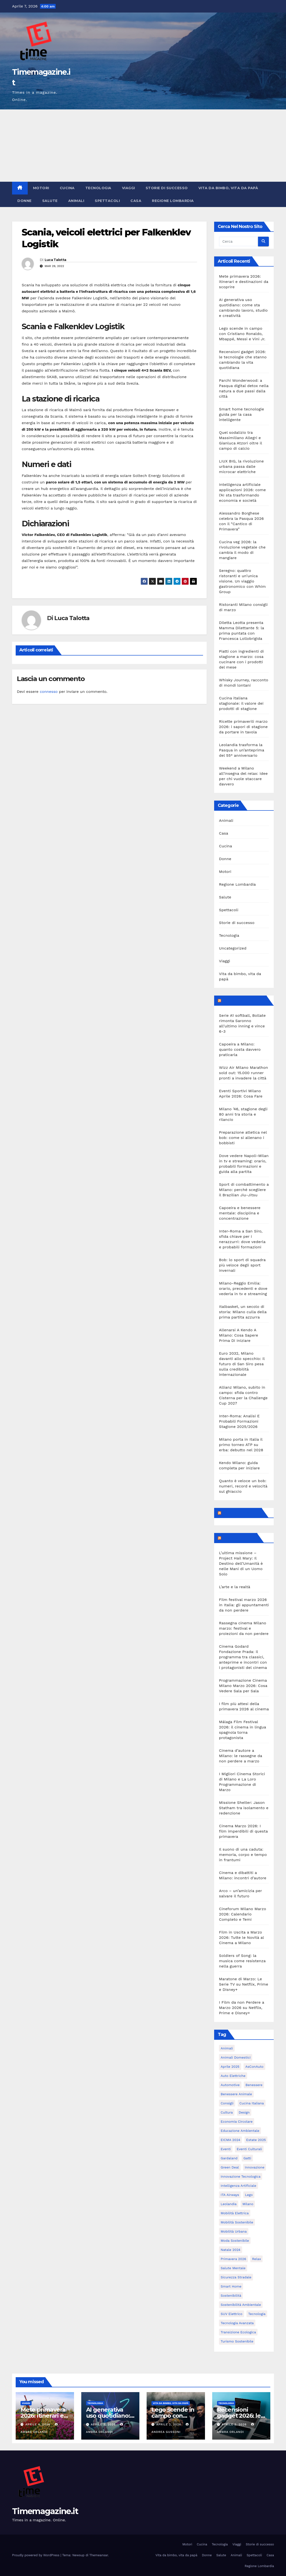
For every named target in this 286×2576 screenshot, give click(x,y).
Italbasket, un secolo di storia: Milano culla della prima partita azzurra (242, 1311)
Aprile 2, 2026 (169, 2424)
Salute (50, 201)
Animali (76, 201)
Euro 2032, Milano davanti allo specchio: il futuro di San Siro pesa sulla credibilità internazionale (242, 1364)
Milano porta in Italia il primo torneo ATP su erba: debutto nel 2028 (241, 1444)
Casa (135, 201)
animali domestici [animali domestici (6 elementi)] (236, 2057)
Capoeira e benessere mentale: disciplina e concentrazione (239, 1213)
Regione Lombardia (173, 201)
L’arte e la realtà (234, 1587)
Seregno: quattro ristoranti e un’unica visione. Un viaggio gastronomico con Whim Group (242, 581)
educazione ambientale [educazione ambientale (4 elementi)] (240, 2131)
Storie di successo (167, 188)
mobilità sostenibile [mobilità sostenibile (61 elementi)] (237, 2222)
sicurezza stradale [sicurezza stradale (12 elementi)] (236, 2277)
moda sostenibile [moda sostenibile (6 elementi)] (235, 2240)
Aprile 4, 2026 (38, 2424)
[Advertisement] (143, 145)
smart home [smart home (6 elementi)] (231, 2286)
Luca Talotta (55, 260)
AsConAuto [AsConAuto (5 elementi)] (254, 2066)
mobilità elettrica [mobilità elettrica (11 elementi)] (235, 2213)
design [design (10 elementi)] (244, 2112)
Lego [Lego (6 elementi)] (249, 2195)
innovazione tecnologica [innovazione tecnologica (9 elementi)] (240, 2176)
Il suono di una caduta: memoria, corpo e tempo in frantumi (243, 1854)
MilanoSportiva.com (243, 1000)
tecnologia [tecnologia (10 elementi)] (257, 2314)
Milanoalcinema (238, 1537)
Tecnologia (98, 188)
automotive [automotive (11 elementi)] (230, 2085)
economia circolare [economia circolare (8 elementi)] (236, 2121)
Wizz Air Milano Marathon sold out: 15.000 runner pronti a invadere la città (243, 1072)
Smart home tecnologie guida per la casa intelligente (241, 414)
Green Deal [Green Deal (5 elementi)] (230, 2167)
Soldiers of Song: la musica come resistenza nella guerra (242, 1960)
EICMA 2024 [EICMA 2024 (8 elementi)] (230, 2140)
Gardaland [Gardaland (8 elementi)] (229, 2158)
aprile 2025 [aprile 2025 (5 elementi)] (230, 2066)
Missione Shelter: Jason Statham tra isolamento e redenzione (243, 1807)
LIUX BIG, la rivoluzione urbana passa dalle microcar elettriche (241, 466)
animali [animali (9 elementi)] (227, 2048)
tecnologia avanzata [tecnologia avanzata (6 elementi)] (237, 2323)
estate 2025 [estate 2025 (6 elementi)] (256, 2140)
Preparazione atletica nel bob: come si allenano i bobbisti (243, 1137)
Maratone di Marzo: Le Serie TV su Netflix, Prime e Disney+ (243, 1984)
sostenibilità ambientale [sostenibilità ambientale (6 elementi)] (241, 2305)
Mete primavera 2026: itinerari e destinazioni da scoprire (243, 281)
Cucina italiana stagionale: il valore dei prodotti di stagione (241, 703)
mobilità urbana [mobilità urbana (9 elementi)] (234, 2231)
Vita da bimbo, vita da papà (228, 188)
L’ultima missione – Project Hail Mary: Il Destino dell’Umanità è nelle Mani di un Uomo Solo (241, 1563)
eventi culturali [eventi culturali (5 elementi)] (249, 2149)
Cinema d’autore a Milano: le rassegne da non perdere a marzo (240, 1755)
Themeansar (98, 2555)
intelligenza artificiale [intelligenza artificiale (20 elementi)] (238, 2186)
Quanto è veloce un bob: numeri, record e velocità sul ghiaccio (243, 1486)
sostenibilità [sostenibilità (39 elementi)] (231, 2295)
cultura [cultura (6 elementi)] (227, 2112)
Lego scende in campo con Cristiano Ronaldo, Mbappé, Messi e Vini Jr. (242, 333)
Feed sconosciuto (241, 1512)
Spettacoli (107, 201)
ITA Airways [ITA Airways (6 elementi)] (230, 2195)
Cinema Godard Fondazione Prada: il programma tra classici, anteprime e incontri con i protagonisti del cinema (243, 1657)
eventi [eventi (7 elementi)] (226, 2149)
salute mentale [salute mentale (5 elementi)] (233, 2268)
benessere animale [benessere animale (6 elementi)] (236, 2094)
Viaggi (128, 188)
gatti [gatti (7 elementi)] (247, 2158)
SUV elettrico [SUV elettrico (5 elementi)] (231, 2314)
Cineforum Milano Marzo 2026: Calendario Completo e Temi (242, 1914)
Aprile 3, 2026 (104, 2424)
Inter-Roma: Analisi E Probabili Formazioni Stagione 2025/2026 (239, 1421)
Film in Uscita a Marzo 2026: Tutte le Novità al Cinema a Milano (241, 1937)
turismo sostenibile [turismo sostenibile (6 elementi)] (237, 2341)
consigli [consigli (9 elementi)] (227, 2103)
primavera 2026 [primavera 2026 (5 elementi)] (233, 2259)
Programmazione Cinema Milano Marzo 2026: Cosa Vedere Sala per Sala (243, 1685)
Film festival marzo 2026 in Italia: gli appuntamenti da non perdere (244, 1605)
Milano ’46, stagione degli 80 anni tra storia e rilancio (243, 1114)
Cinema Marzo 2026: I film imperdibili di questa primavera (243, 1831)
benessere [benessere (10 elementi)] (253, 2085)
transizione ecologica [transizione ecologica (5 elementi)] (238, 2332)
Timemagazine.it (45, 2511)
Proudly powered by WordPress (36, 2555)
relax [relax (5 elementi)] (256, 2259)
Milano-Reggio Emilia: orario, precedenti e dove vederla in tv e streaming (243, 1288)
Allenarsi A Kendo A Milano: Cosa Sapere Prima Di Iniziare (238, 1335)
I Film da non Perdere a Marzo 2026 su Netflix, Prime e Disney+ (241, 2007)
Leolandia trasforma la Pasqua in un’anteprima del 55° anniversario (241, 750)
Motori (41, 188)
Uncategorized (232, 948)
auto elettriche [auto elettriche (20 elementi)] (233, 2076)
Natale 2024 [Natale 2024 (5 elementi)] (230, 2250)
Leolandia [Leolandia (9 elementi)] (229, 2204)
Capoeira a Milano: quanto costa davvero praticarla (240, 1049)
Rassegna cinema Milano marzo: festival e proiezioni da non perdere (244, 1628)
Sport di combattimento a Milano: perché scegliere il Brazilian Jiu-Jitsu (244, 1189)
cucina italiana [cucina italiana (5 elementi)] (251, 2103)
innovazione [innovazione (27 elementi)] (254, 2167)
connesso (49, 691)
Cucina (67, 188)
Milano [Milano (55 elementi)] (247, 2204)
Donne (24, 201)
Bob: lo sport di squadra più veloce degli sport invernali (242, 1265)
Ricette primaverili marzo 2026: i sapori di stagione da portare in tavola (243, 726)
